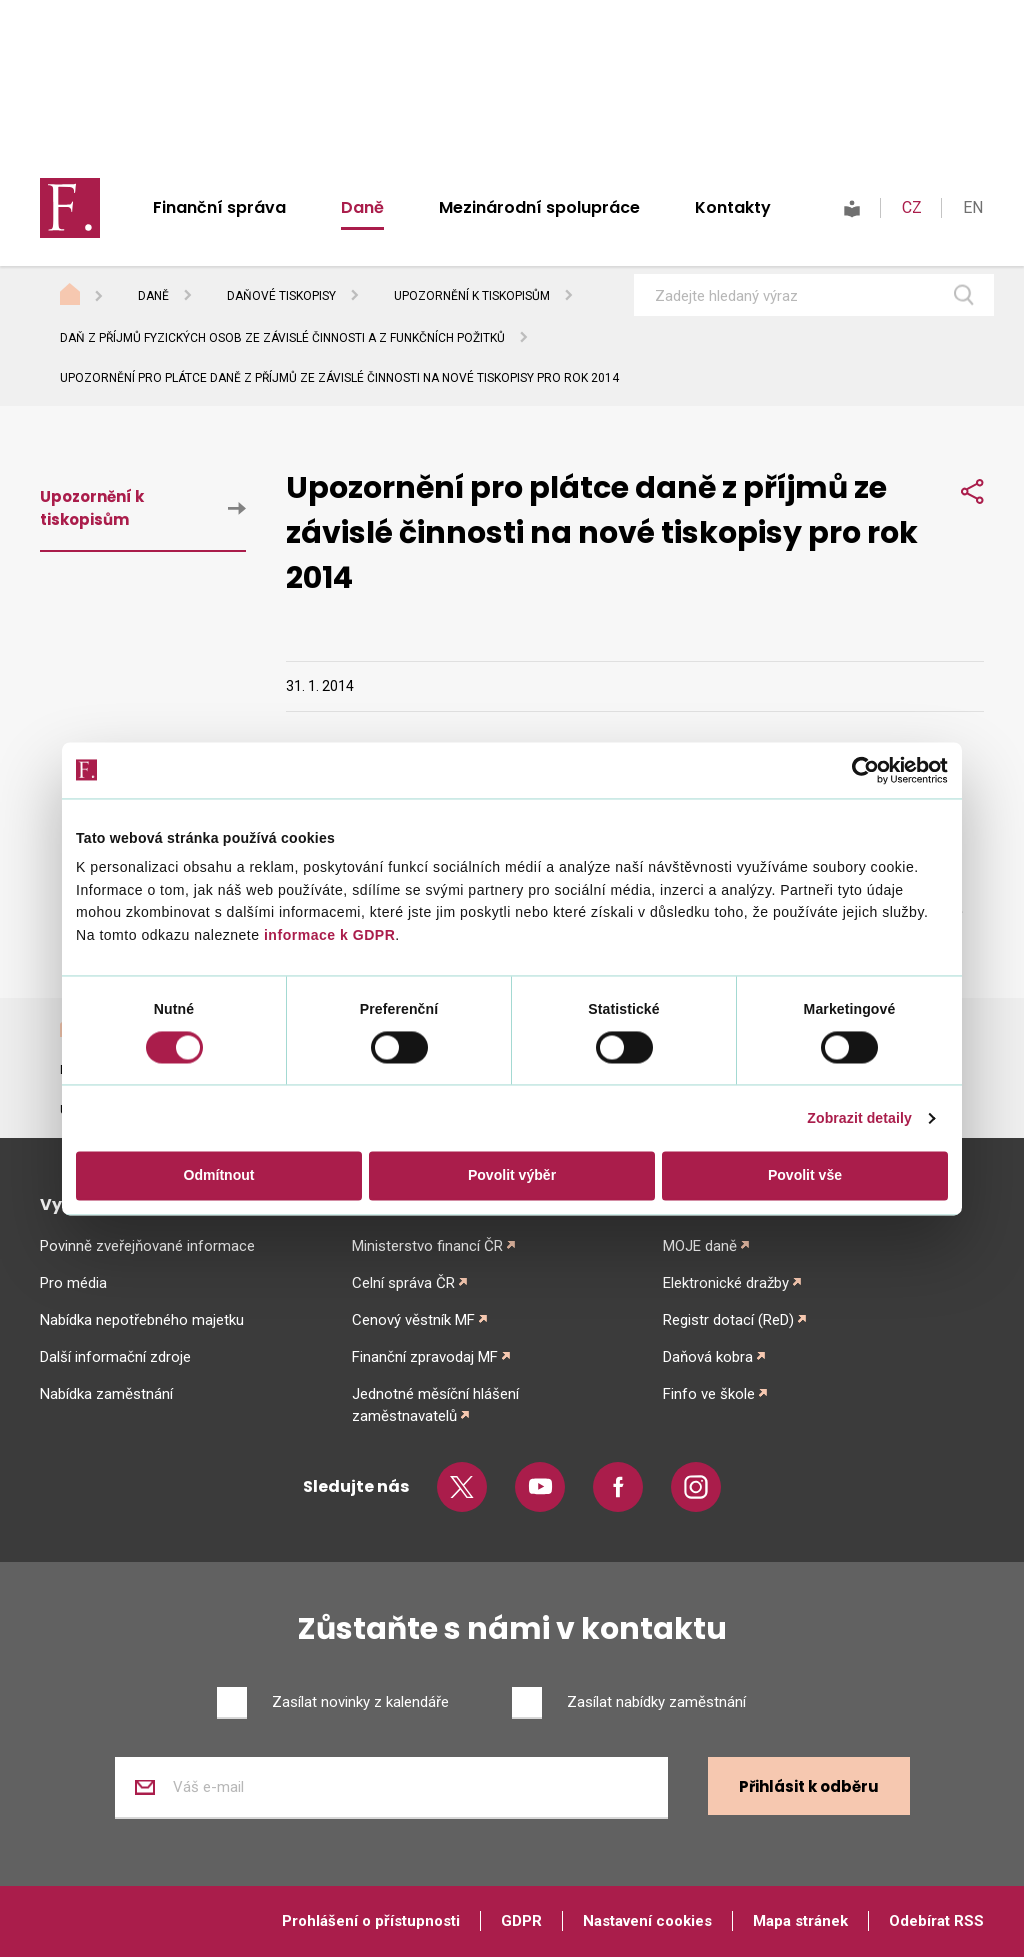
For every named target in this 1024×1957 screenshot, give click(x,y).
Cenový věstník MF (413, 1320)
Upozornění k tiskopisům (472, 296)
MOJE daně (700, 1246)
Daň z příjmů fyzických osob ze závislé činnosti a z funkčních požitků (282, 338)
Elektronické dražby (726, 1283)
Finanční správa (219, 207)
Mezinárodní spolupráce (539, 207)
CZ (912, 207)
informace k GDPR (328, 935)
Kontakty (733, 207)
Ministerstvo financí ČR (427, 1246)
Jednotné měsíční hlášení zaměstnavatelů (435, 1405)
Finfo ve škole (709, 1394)
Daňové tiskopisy (281, 296)
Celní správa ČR (403, 1283)
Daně (362, 207)
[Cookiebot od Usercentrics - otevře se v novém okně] (860, 770)
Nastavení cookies (647, 1921)
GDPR (521, 1921)
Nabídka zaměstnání (106, 1394)
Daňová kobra (708, 1357)
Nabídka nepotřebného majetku (142, 1320)
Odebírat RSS (936, 1921)
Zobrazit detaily (859, 1119)
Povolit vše (805, 1176)
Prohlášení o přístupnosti (371, 1921)
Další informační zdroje (115, 1357)
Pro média (73, 1283)
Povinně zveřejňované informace (147, 1246)
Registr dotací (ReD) (728, 1320)
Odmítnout (219, 1176)
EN (973, 207)
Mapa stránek (800, 1921)
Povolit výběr (512, 1176)
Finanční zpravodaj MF (425, 1357)
